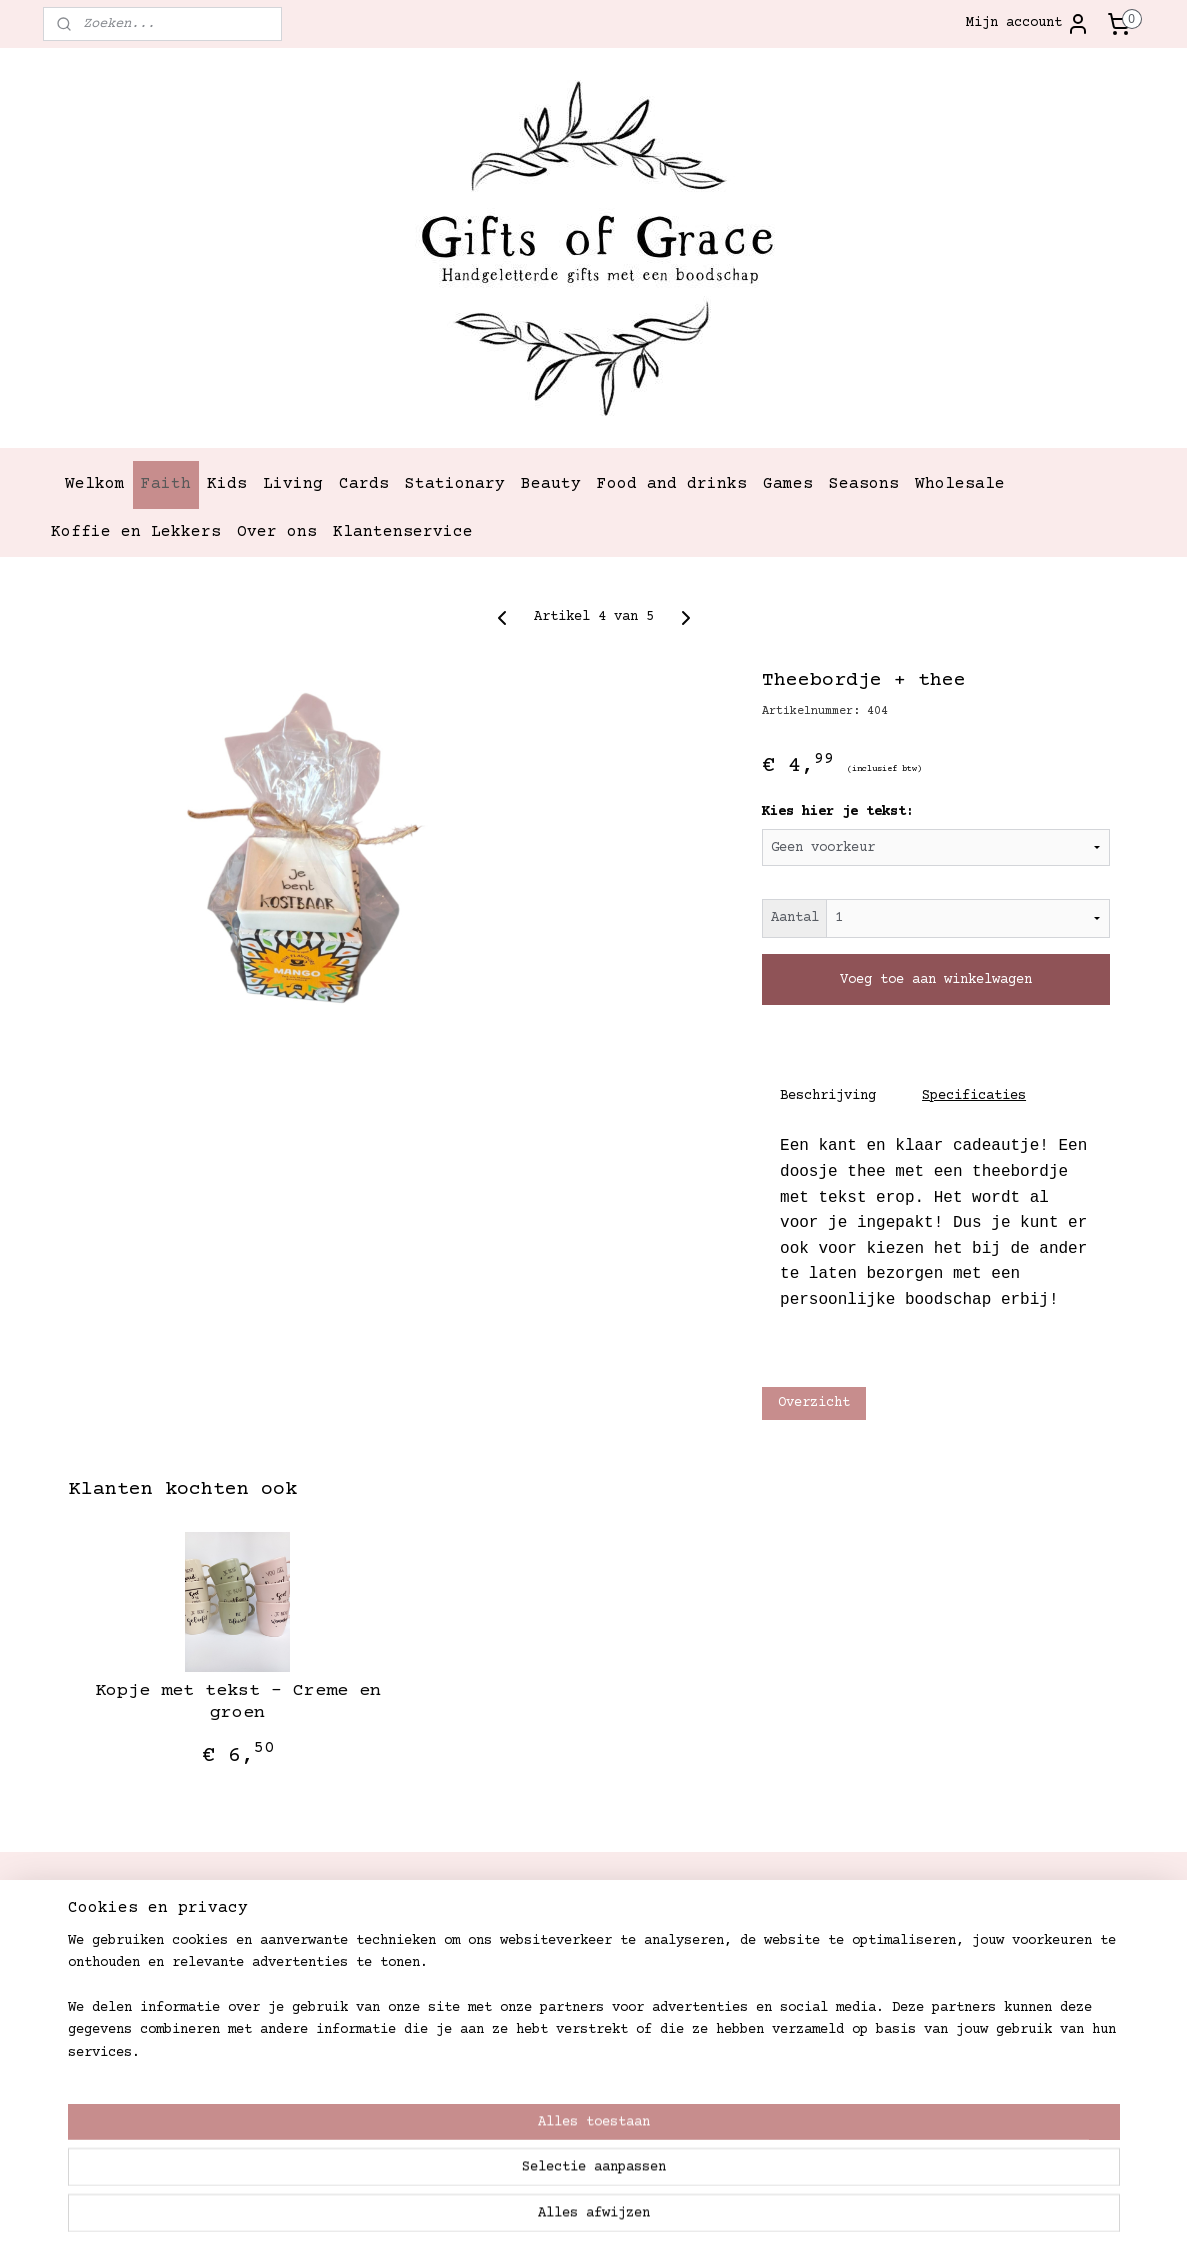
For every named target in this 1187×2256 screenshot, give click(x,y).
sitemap (513, 2219)
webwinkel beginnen (664, 2219)
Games (788, 484)
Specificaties (974, 1096)
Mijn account (1028, 24)
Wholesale (960, 484)
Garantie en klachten (572, 2026)
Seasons (864, 484)
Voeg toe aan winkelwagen (936, 979)
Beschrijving (828, 1096)
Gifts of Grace (768, 1899)
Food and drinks (672, 484)
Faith (166, 484)
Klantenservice (403, 532)
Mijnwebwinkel (870, 2219)
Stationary (455, 484)
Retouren (524, 2004)
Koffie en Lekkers (136, 532)
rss (569, 2219)
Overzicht (813, 1403)
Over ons (277, 532)
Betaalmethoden (548, 2048)
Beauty (551, 484)
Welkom (95, 484)
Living (293, 484)
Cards (364, 484)
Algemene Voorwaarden (572, 2071)
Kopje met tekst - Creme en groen (237, 1702)
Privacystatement (556, 2093)
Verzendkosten (544, 1936)
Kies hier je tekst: (837, 812)
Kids (227, 484)
